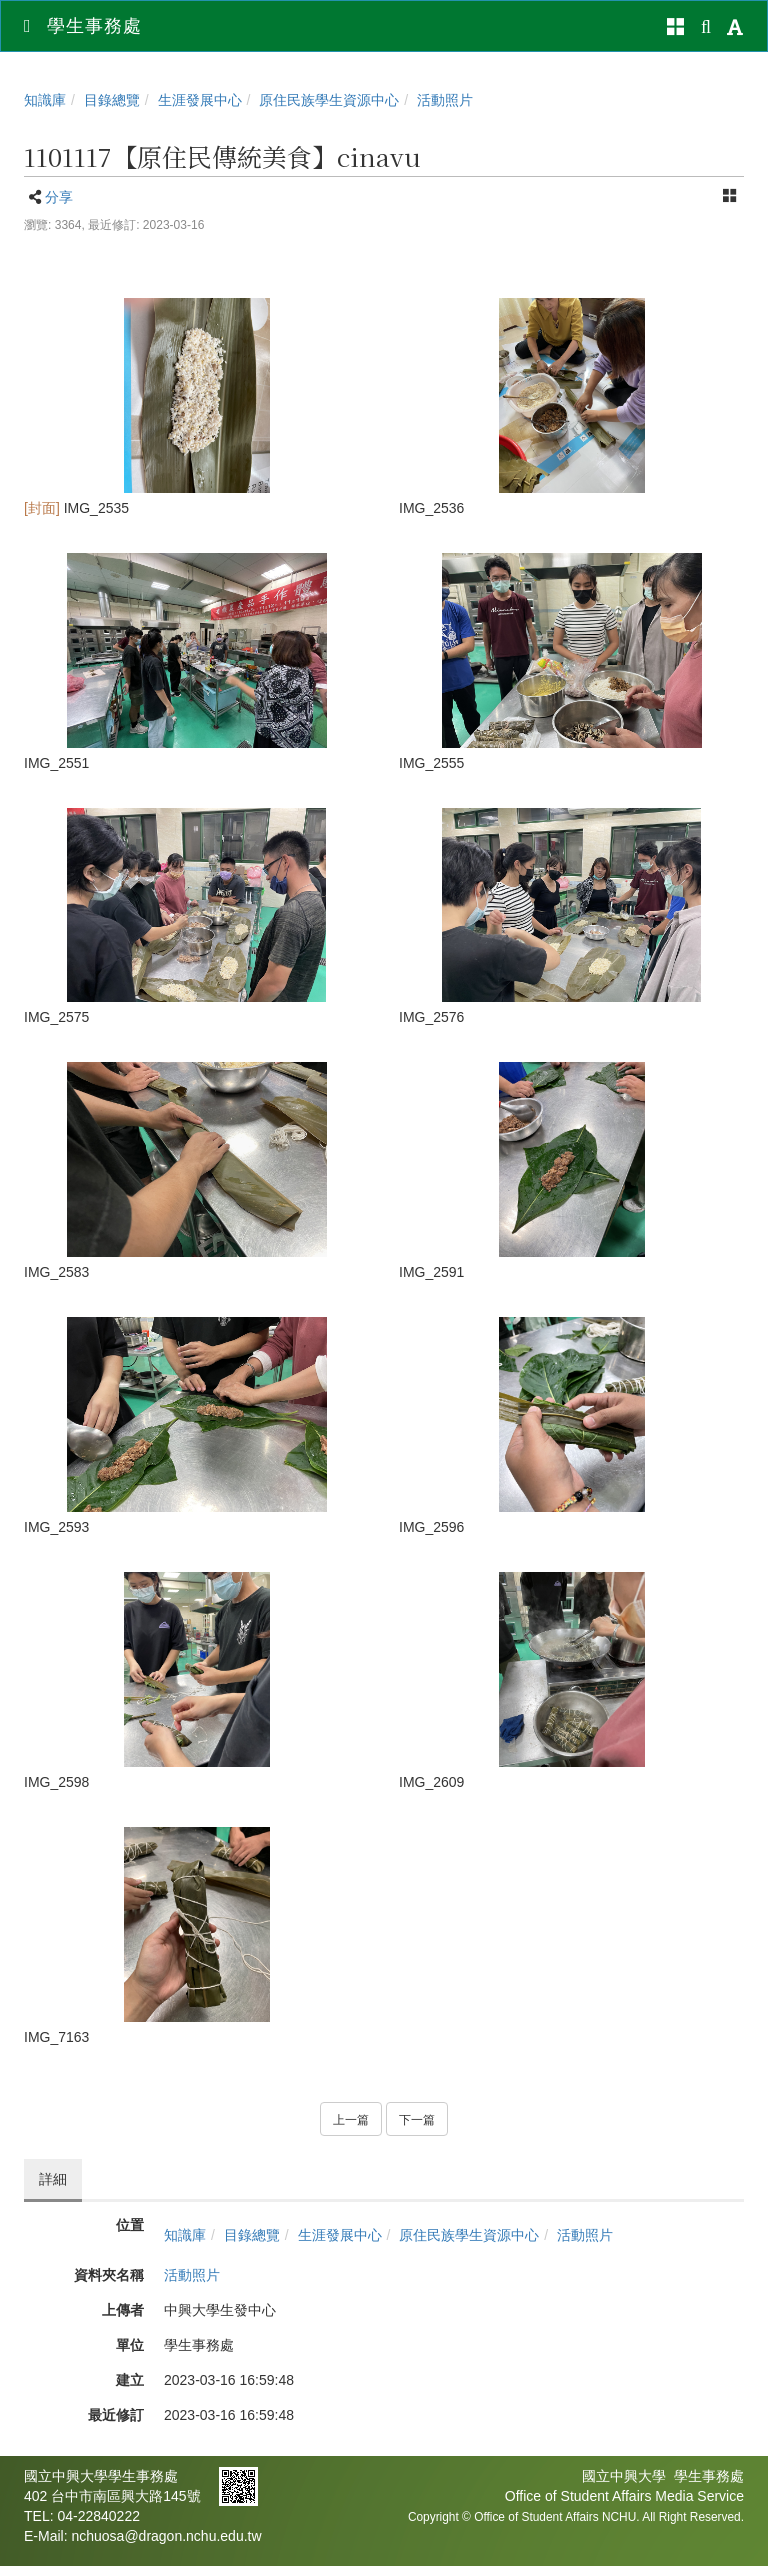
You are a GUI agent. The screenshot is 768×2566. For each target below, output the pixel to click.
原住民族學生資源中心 (329, 100)
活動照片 (445, 100)
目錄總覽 (112, 100)
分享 (59, 197)
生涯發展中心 (200, 100)
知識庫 (45, 100)
